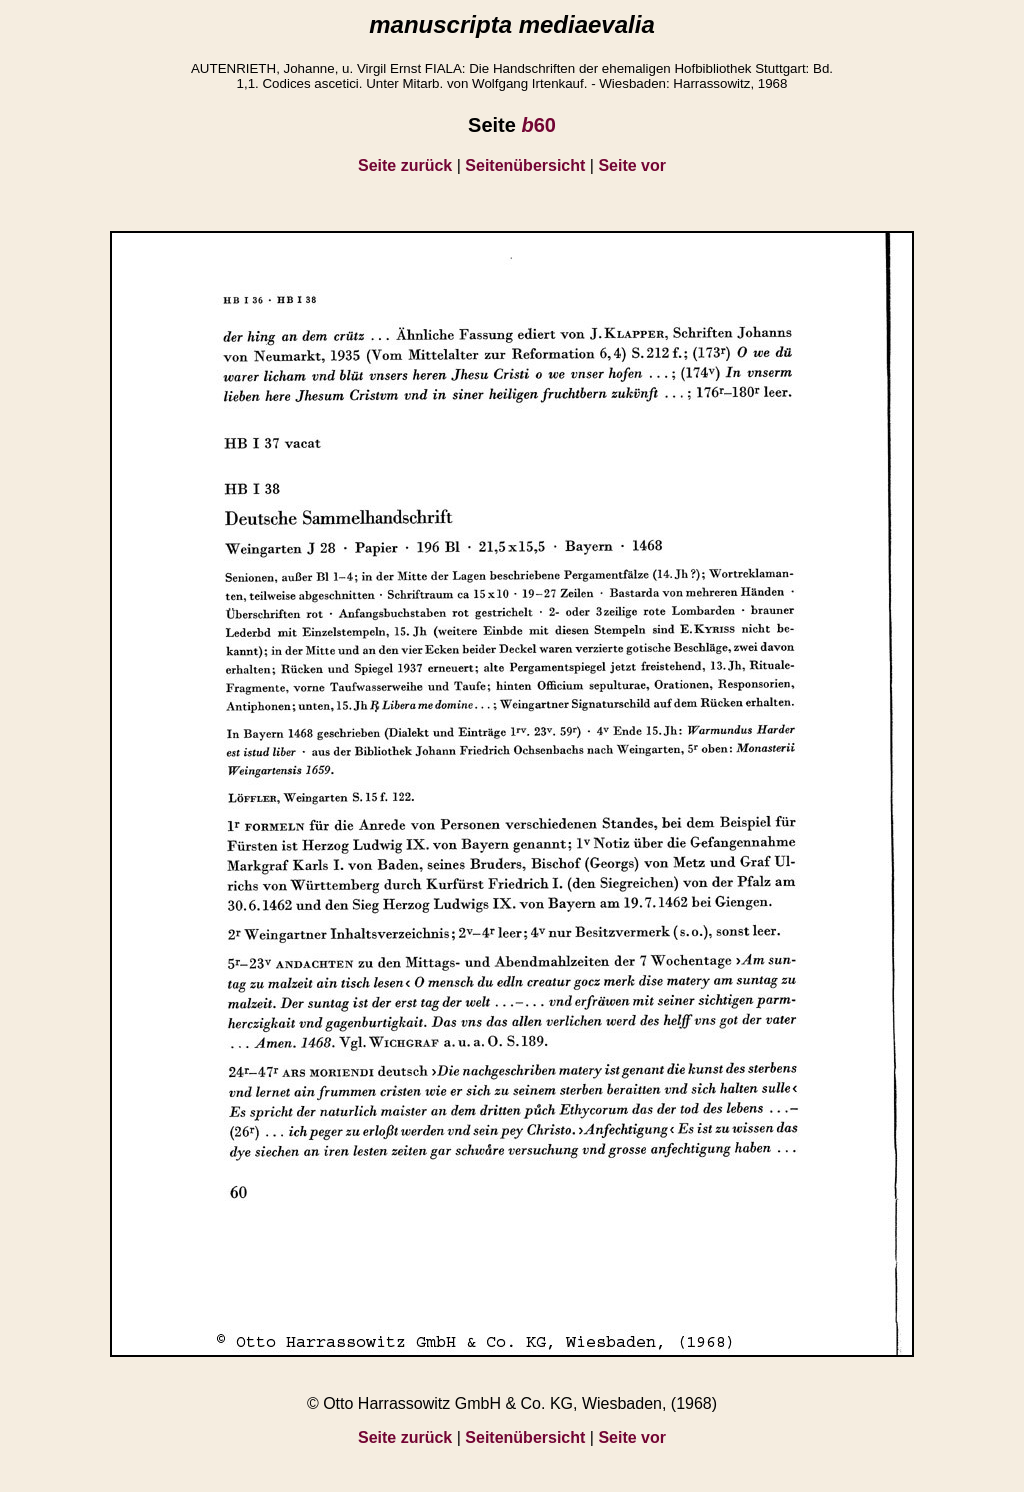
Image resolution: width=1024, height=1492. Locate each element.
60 (538, 125)
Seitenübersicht (525, 165)
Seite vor (632, 165)
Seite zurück (405, 165)
